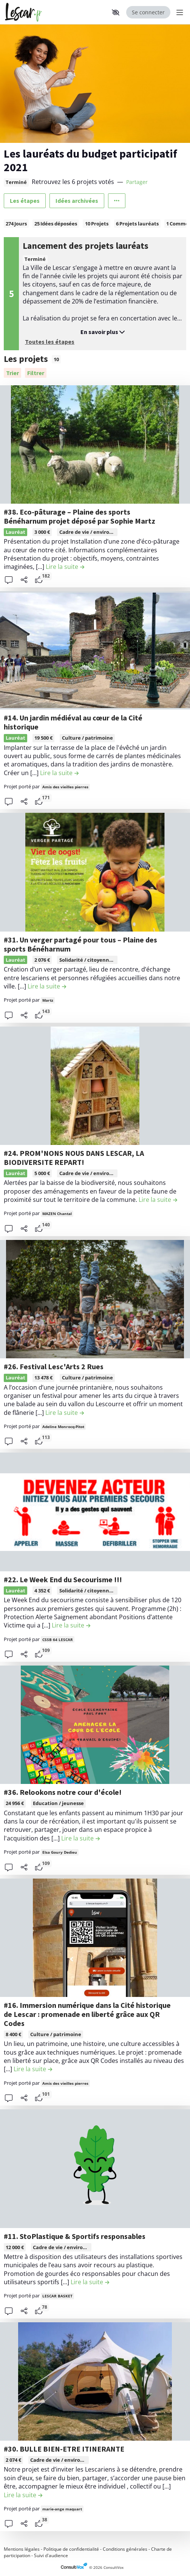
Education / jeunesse (58, 1803)
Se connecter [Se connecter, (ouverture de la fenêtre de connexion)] (148, 12)
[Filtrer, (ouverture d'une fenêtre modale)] (35, 373)
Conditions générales (125, 2549)
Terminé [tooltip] (16, 182)
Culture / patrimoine (87, 737)
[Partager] (24, 580)
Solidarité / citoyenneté (88, 959)
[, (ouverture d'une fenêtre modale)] (95, 444)
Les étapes (25, 200)
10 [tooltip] (56, 359)
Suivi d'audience (51, 2555)
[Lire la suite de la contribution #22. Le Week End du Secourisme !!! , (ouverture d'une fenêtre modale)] (71, 1625)
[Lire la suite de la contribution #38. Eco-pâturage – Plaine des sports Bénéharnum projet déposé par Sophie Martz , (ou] (65, 566)
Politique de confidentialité (71, 2549)
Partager (137, 181)
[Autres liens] (116, 200)
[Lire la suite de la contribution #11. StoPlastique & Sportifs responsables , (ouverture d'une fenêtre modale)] (90, 2282)
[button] (115, 12)
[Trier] (12, 373)
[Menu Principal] (178, 12)
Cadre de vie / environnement (96, 532)
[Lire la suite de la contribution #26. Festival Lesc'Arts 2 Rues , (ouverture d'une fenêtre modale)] (64, 1412)
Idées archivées (77, 200)
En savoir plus (102, 332)
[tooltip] (87, 532)
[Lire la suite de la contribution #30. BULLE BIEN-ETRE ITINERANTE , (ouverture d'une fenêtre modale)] (23, 2495)
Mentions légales (22, 2549)
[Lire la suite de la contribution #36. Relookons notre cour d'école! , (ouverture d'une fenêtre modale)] (80, 1838)
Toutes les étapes (49, 341)
